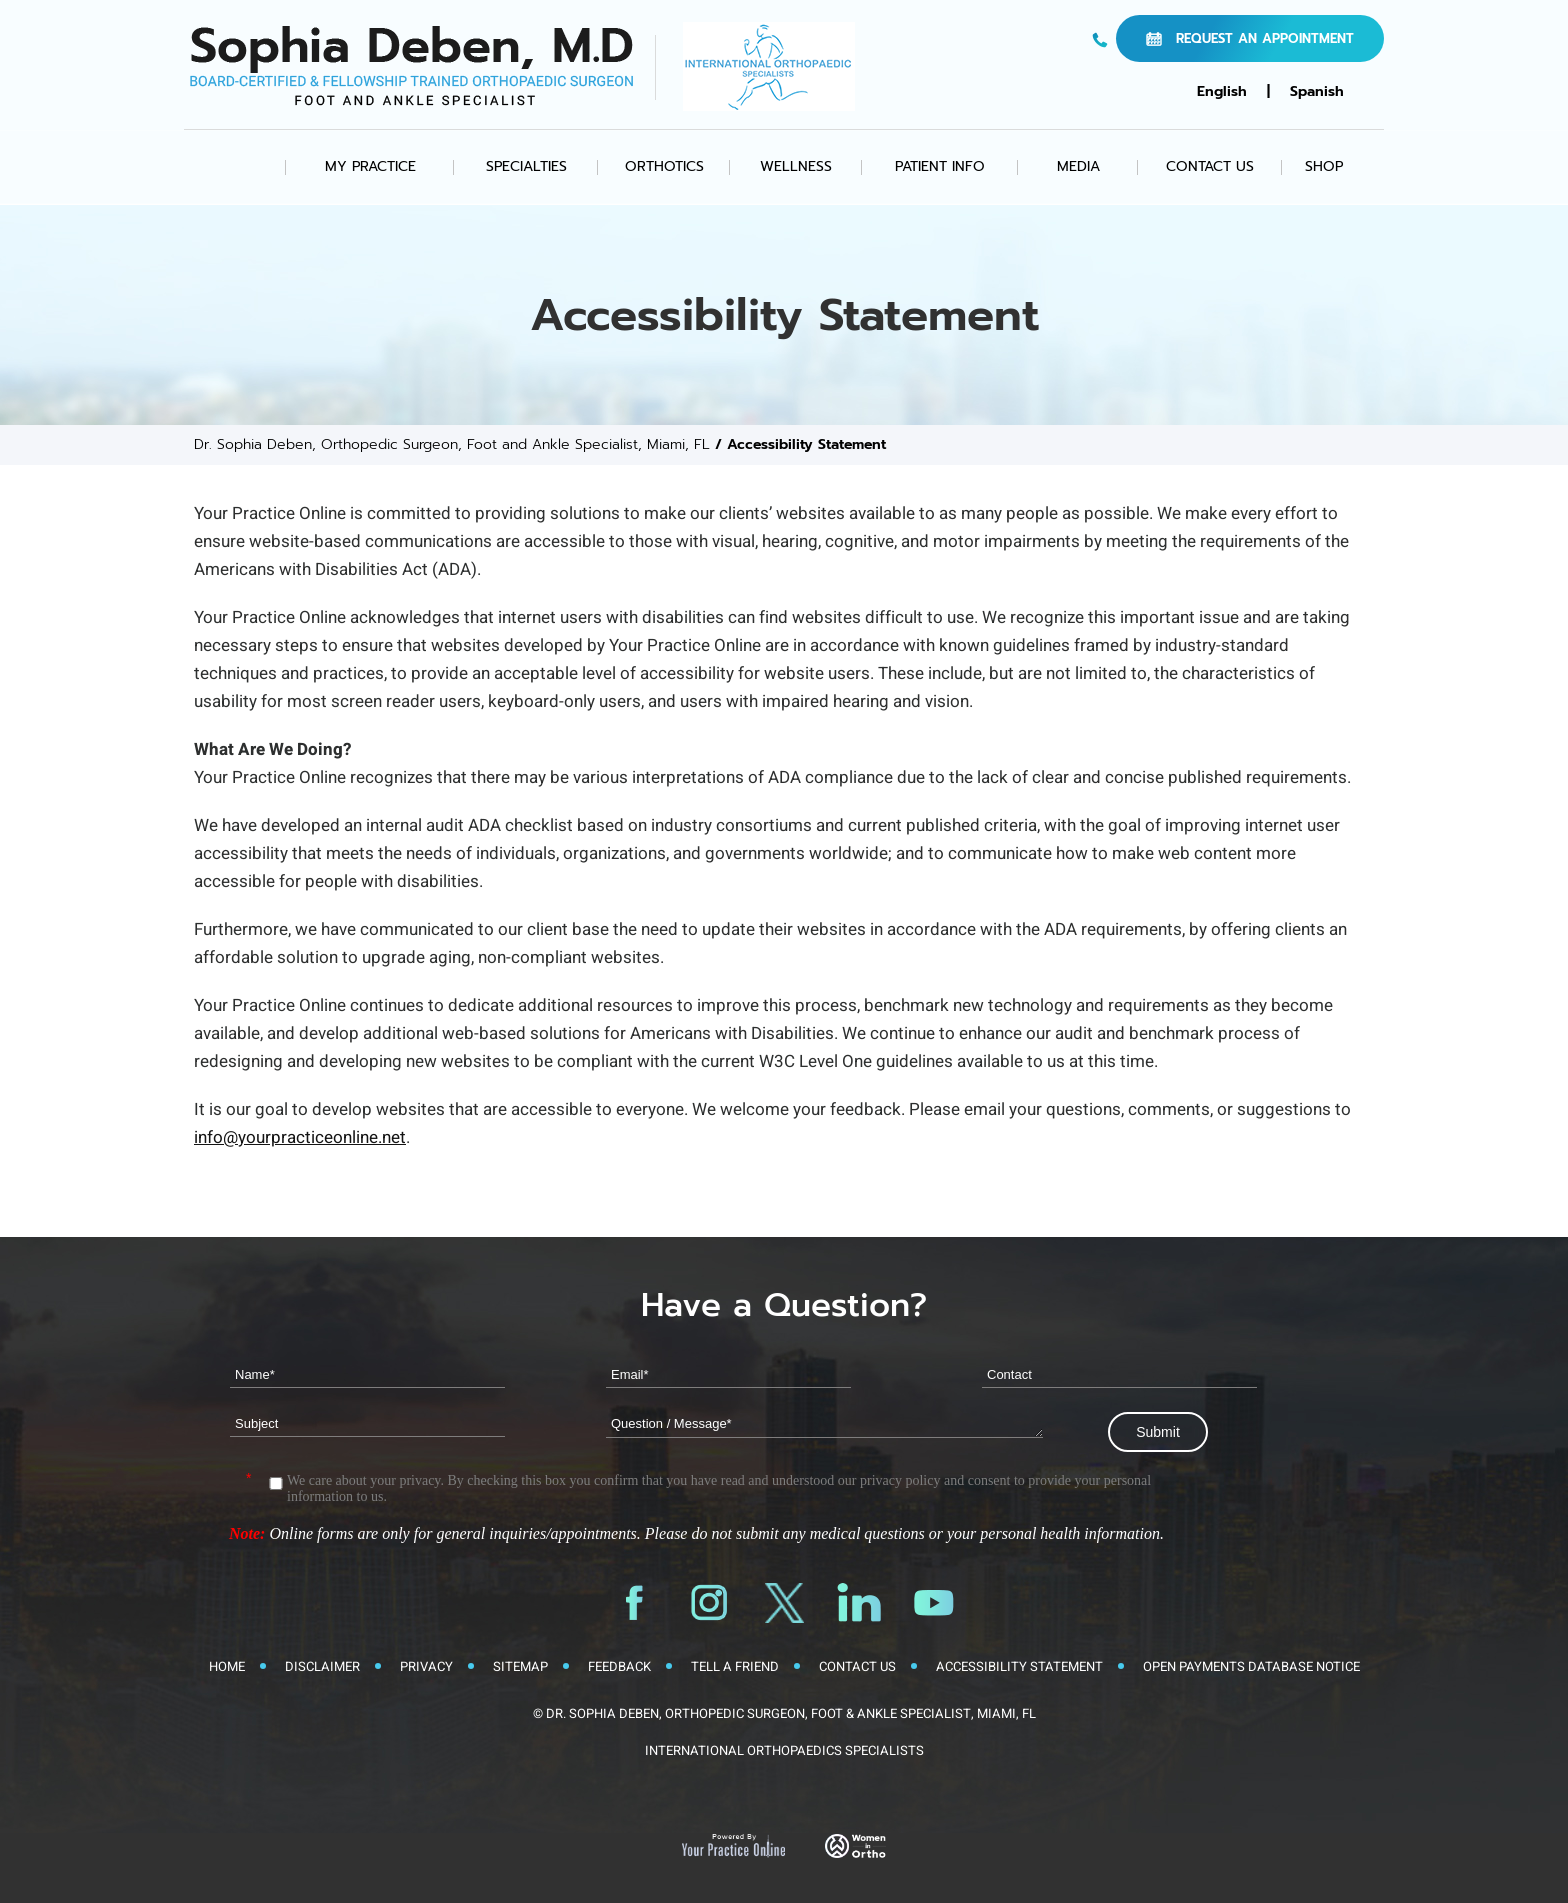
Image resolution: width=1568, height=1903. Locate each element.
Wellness (796, 166)
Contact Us (1210, 166)
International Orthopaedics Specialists (784, 1750)
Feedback (619, 1666)
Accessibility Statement (1019, 1666)
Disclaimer (322, 1666)
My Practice (370, 166)
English (1222, 91)
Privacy (426, 1666)
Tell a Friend (735, 1666)
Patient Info (940, 166)
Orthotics (664, 166)
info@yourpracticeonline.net (300, 1137)
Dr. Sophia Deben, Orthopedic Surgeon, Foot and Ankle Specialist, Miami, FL (452, 444)
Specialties (526, 166)
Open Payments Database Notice (1251, 1666)
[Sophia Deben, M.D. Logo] (411, 66)
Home (244, 167)
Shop (1324, 166)
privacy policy (900, 1480)
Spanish (1317, 91)
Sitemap (520, 1666)
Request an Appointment (1265, 38)
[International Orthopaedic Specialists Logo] (769, 66)
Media (1078, 166)
